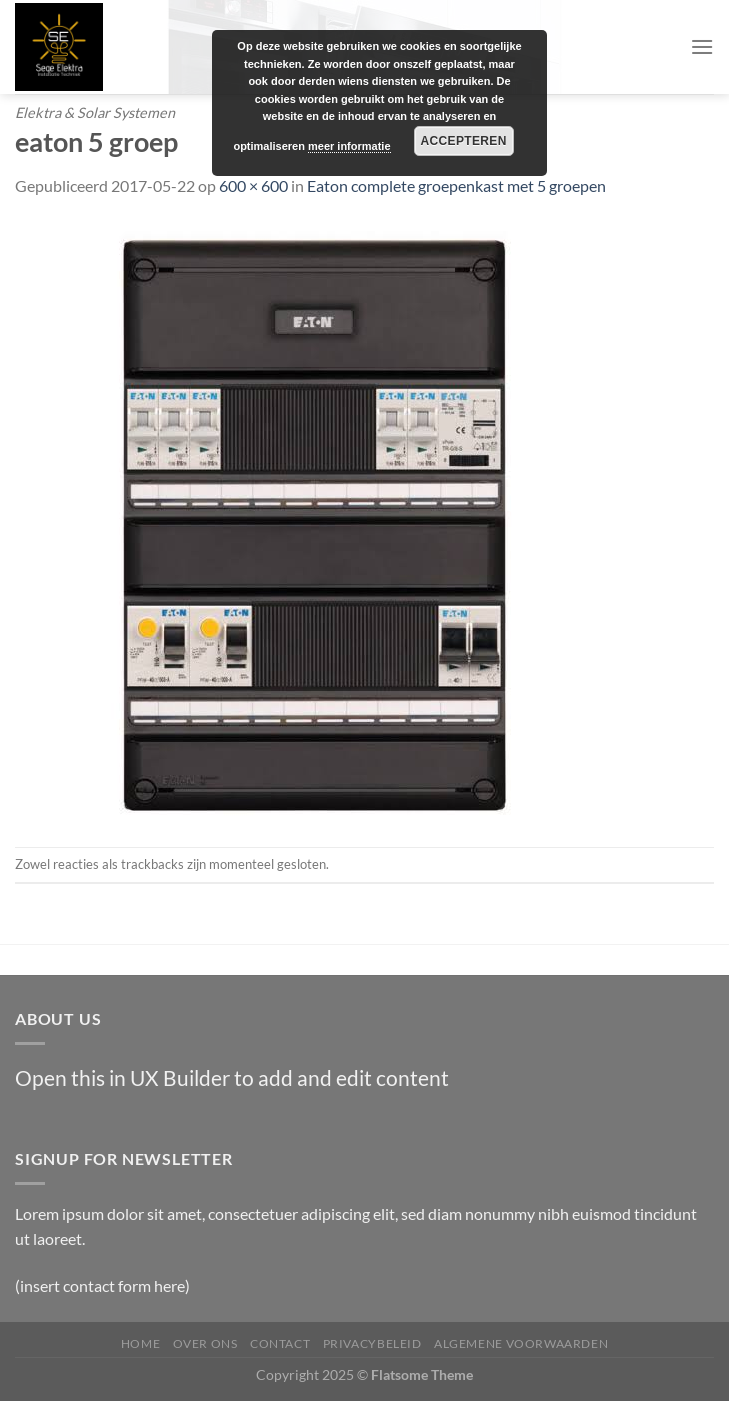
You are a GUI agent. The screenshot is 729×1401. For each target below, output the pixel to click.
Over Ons (205, 1343)
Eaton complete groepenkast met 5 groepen (456, 185)
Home (140, 1343)
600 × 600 (253, 185)
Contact (280, 1343)
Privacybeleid (372, 1343)
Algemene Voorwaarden (521, 1343)
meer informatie (349, 146)
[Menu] (702, 46)
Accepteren (463, 141)
